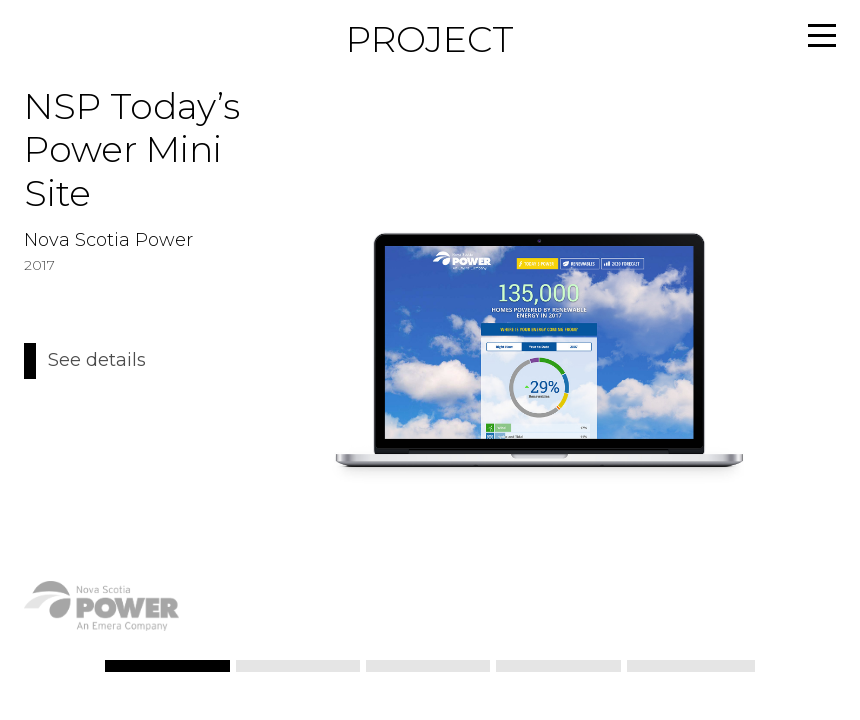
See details (97, 361)
